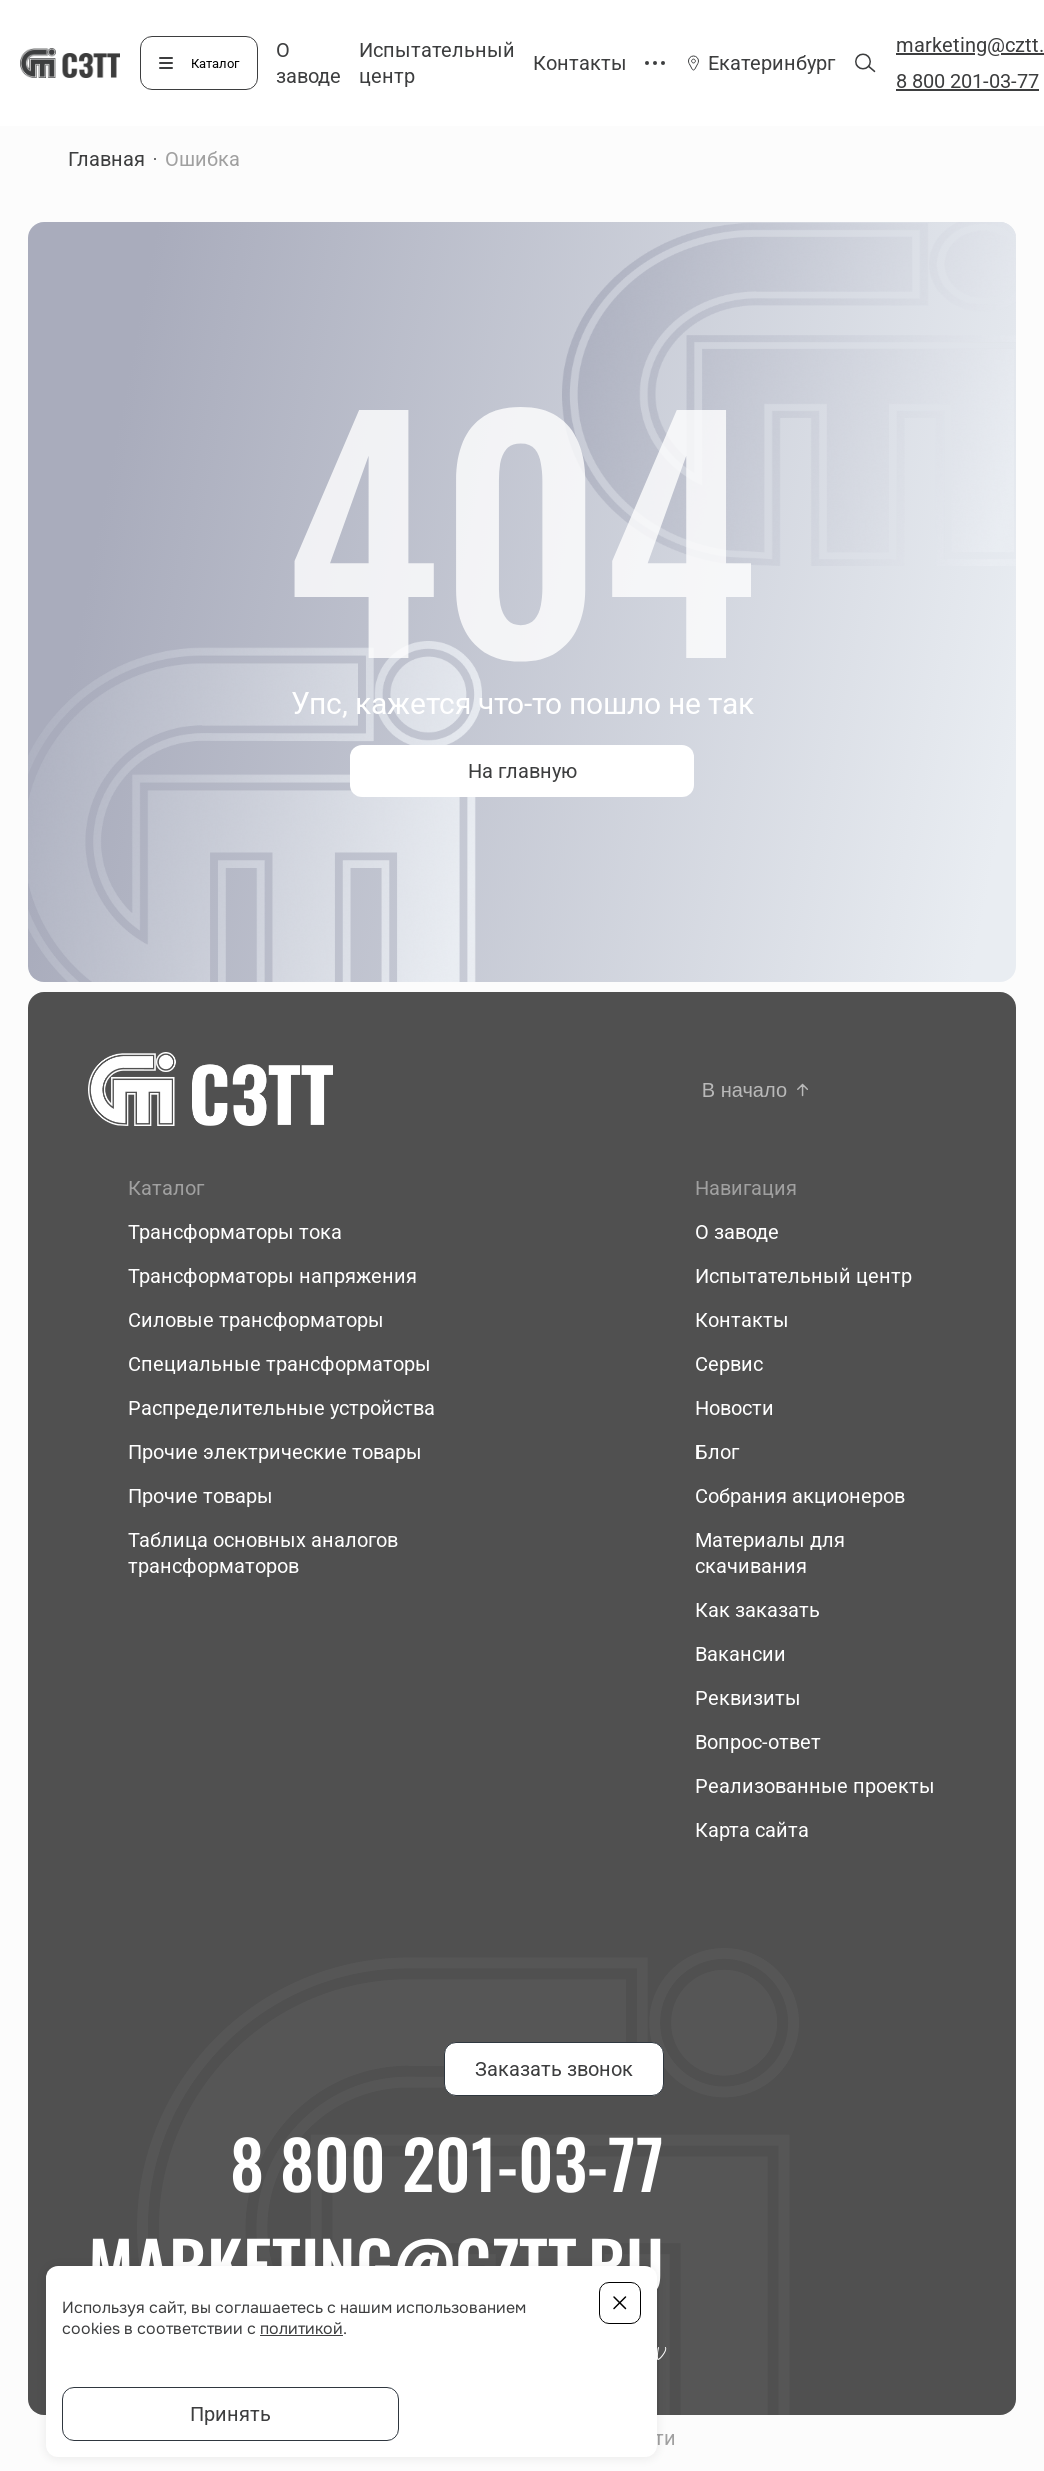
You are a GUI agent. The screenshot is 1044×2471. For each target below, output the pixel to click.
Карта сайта (752, 1830)
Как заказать (757, 1610)
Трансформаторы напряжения (272, 1276)
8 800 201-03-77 (447, 2162)
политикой (301, 2328)
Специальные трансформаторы (279, 1364)
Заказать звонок (554, 2069)
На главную (522, 771)
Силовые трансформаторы (256, 1320)
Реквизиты (748, 1698)
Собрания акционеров (800, 1496)
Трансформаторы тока (235, 1232)
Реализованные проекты (815, 1786)
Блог (717, 1452)
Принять (230, 2414)
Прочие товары (200, 1496)
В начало (744, 1090)
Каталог (215, 63)
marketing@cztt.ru (376, 2263)
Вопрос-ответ (758, 1742)
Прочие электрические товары (275, 1452)
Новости (734, 1408)
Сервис (729, 1364)
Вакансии (740, 1654)
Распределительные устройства (281, 1408)
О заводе (737, 1232)
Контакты (580, 63)
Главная (106, 159)
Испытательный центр (803, 1276)
